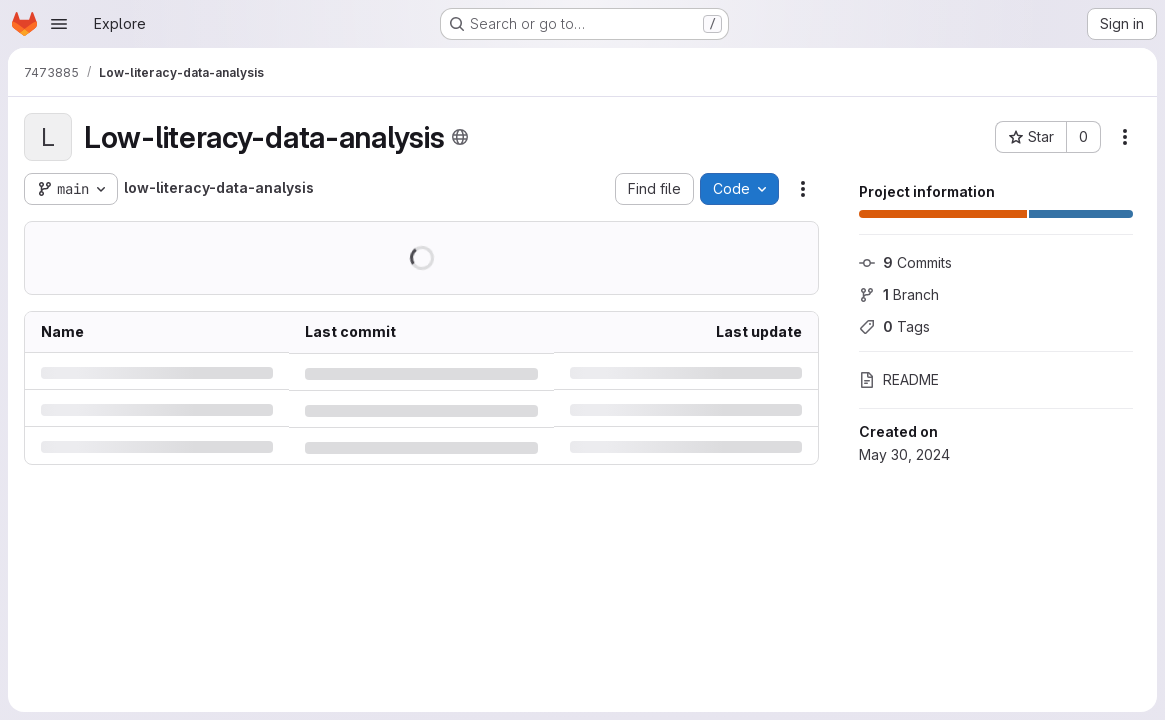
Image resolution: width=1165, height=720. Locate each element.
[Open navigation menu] (59, 24)
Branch (899, 294)
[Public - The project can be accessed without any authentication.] (460, 137)
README (899, 379)
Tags (894, 326)
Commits (905, 262)
